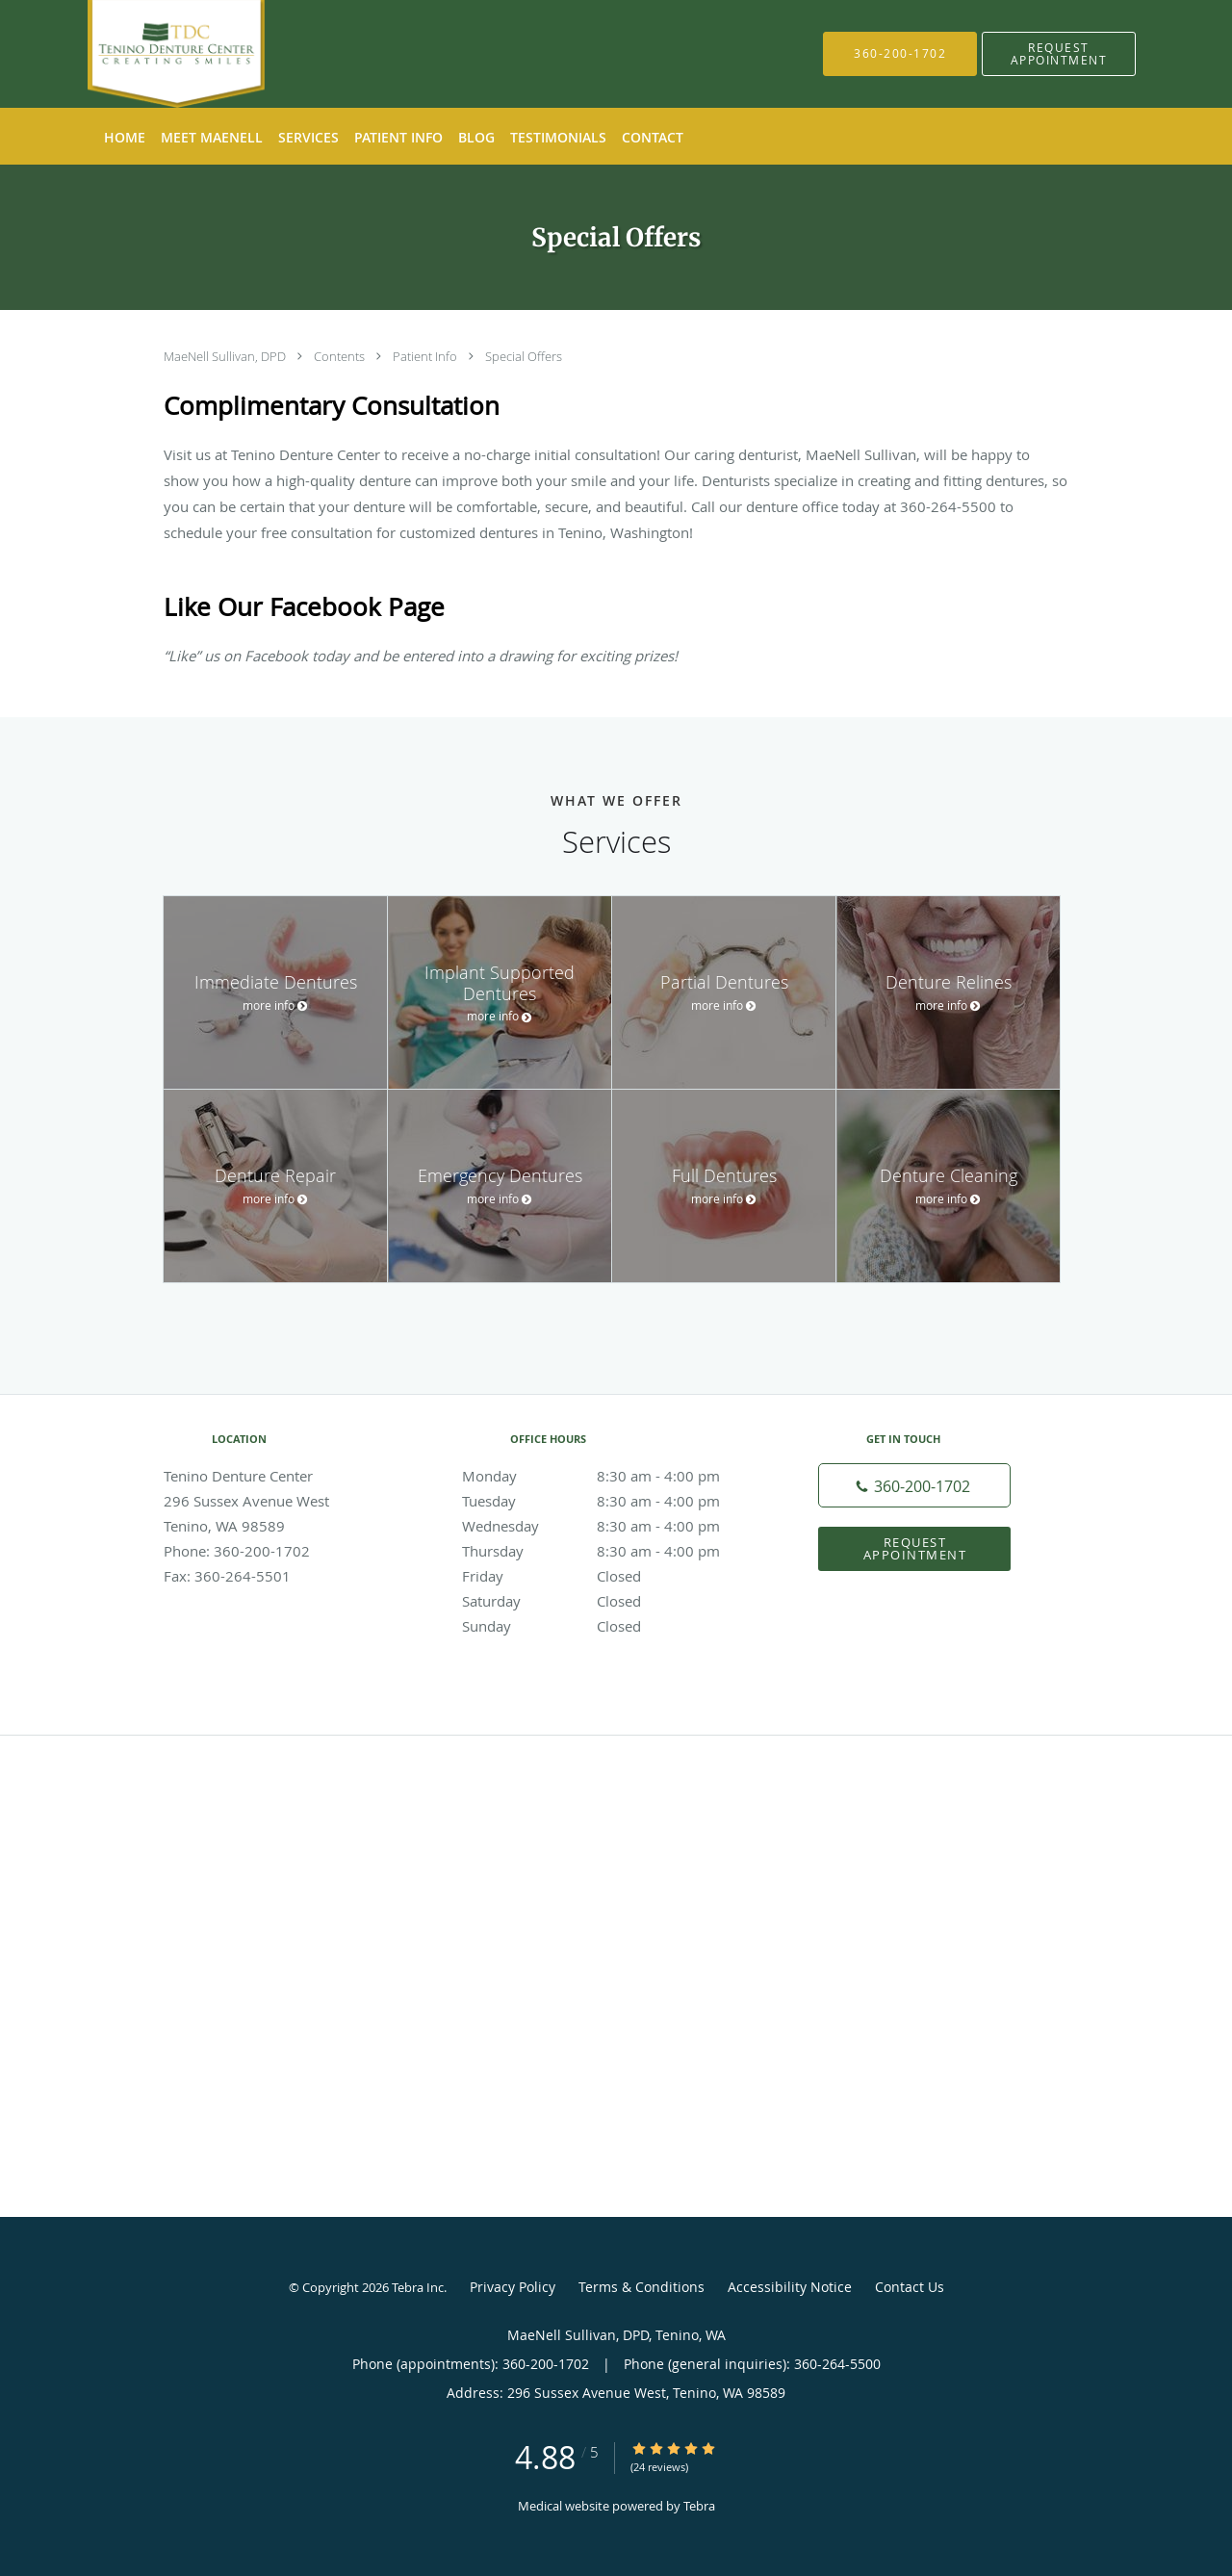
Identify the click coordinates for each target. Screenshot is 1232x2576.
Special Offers (523, 356)
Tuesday (611, 1500)
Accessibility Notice (790, 2287)
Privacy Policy (512, 2287)
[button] (1059, 54)
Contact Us (909, 2287)
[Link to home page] (147, 54)
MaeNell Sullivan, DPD (226, 356)
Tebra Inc (418, 2287)
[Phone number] (914, 1485)
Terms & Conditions (641, 2287)
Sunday (611, 1625)
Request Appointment (915, 1548)
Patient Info (426, 356)
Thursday (611, 1550)
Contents (341, 356)
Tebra (699, 2505)
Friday (611, 1575)
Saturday (611, 1600)
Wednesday (611, 1525)
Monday (611, 1475)
